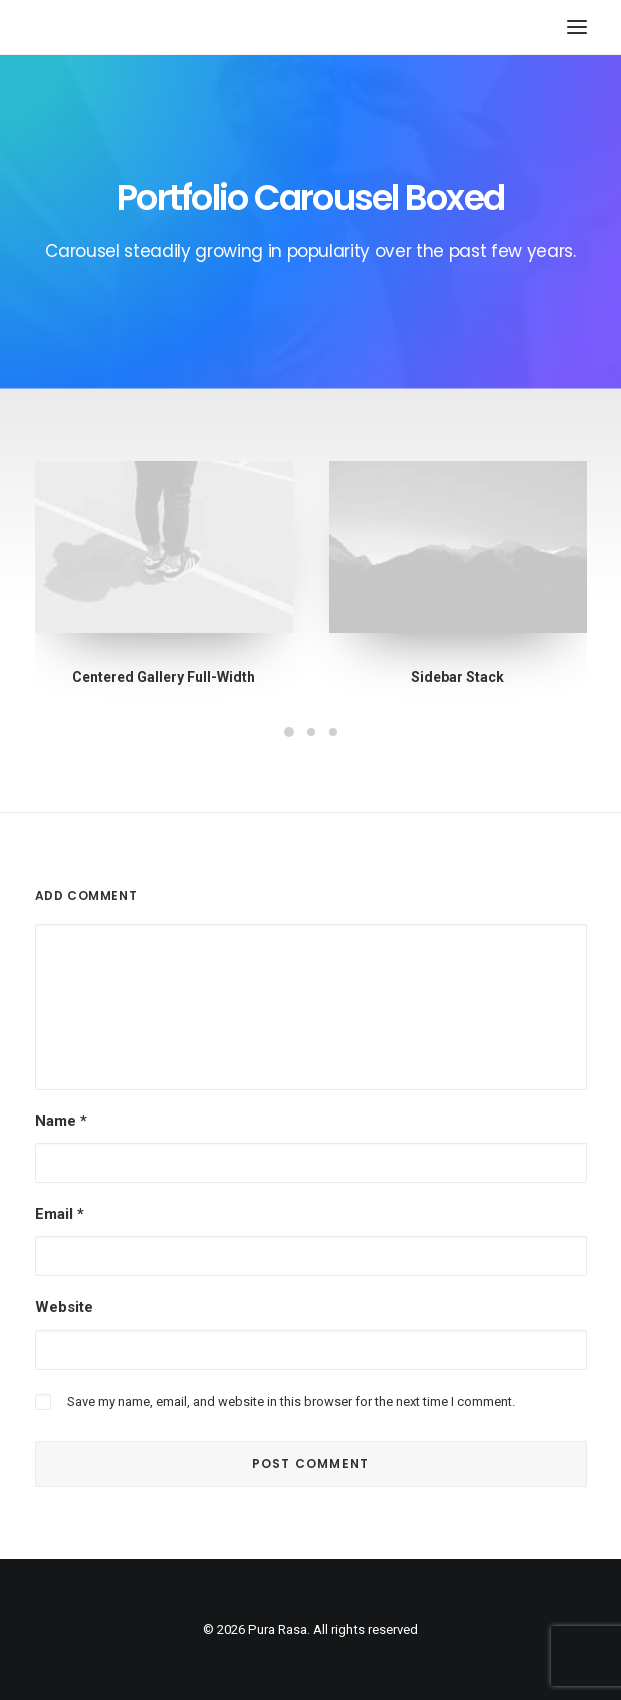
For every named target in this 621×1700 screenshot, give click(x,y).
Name (61, 1121)
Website (64, 1307)
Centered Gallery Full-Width (163, 677)
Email (59, 1214)
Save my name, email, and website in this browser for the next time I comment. (291, 1401)
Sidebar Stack (457, 677)
